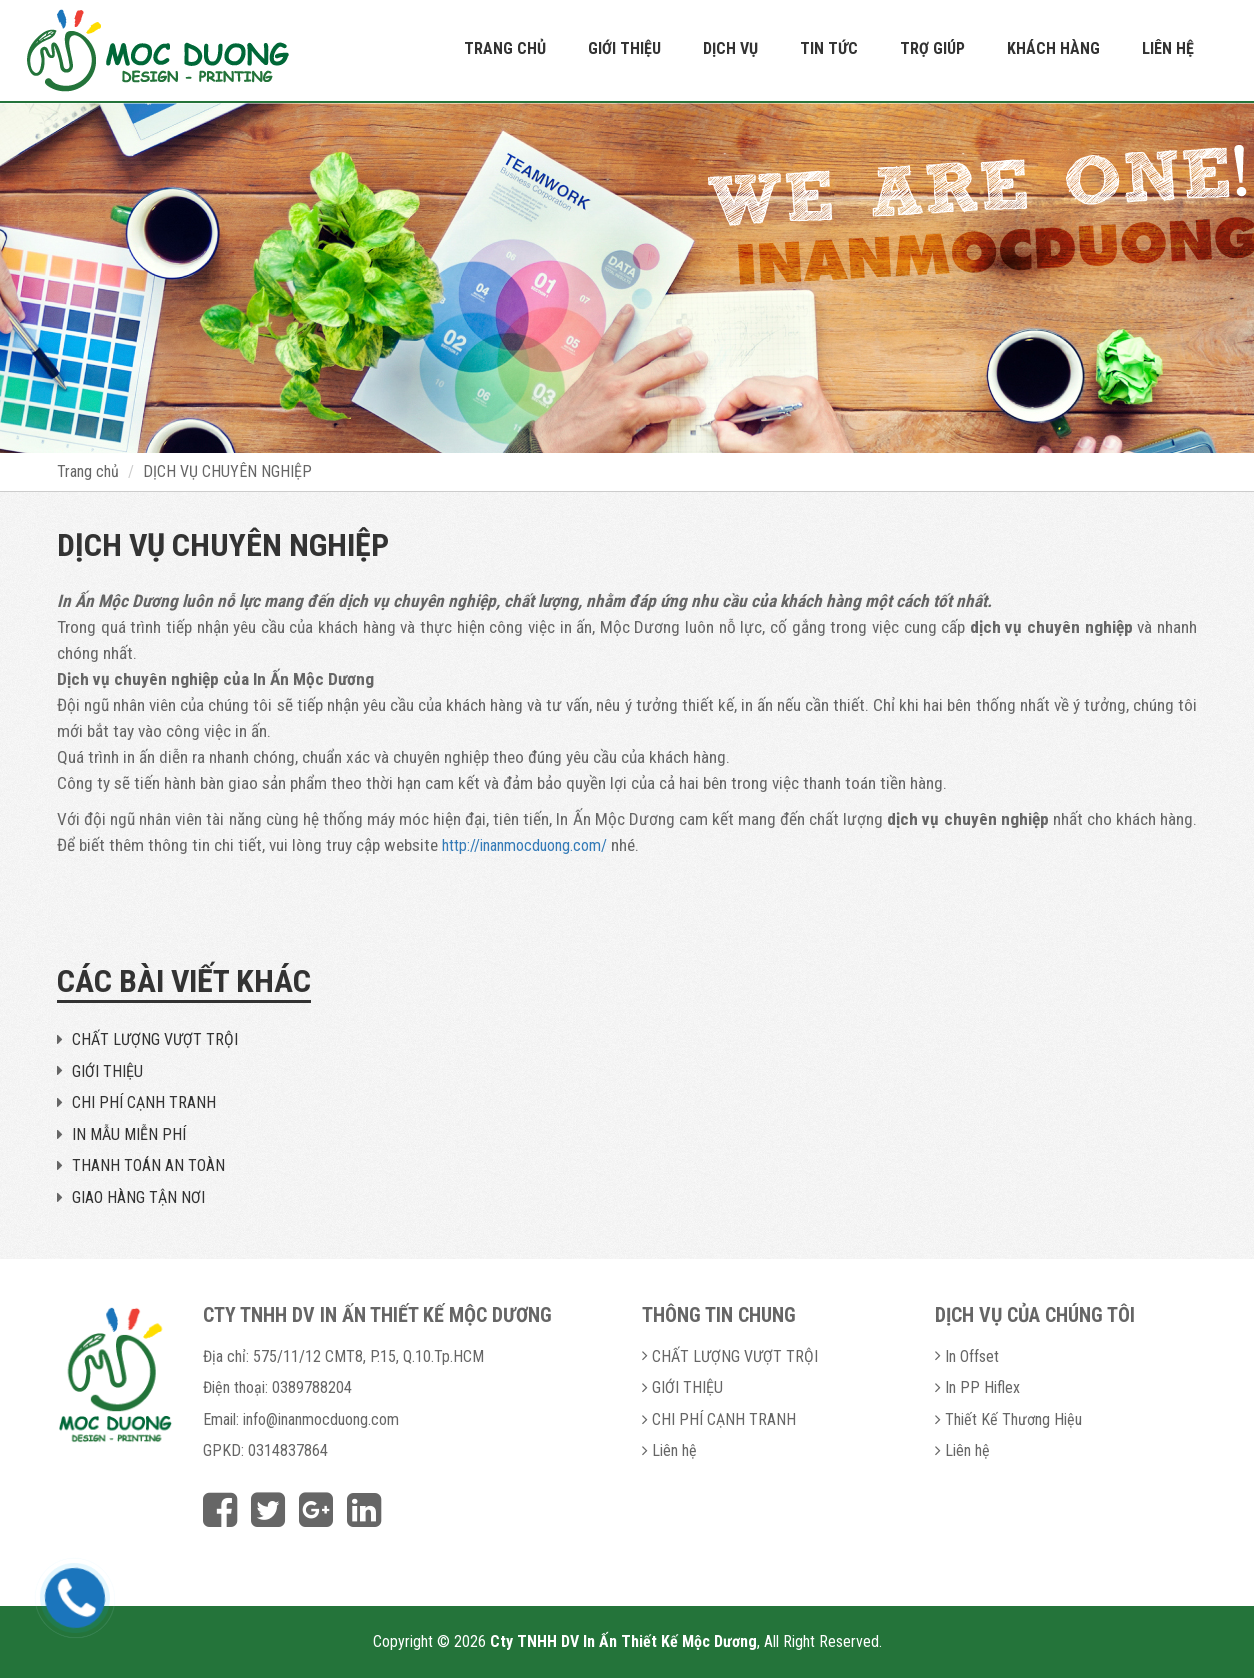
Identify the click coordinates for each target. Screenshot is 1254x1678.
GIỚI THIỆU (107, 1071)
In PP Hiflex (982, 1387)
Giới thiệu (624, 48)
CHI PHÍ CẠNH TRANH (144, 1102)
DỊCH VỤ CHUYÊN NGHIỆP (227, 471)
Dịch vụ (730, 48)
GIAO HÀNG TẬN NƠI (138, 1197)
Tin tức (829, 48)
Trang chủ (505, 48)
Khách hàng (1053, 48)
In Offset (972, 1356)
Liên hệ (1168, 48)
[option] (627, 278)
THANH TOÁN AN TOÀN (148, 1165)
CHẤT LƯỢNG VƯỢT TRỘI (155, 1039)
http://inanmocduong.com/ (524, 845)
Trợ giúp (932, 48)
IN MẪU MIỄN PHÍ (129, 1134)
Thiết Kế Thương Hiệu (1013, 1419)
